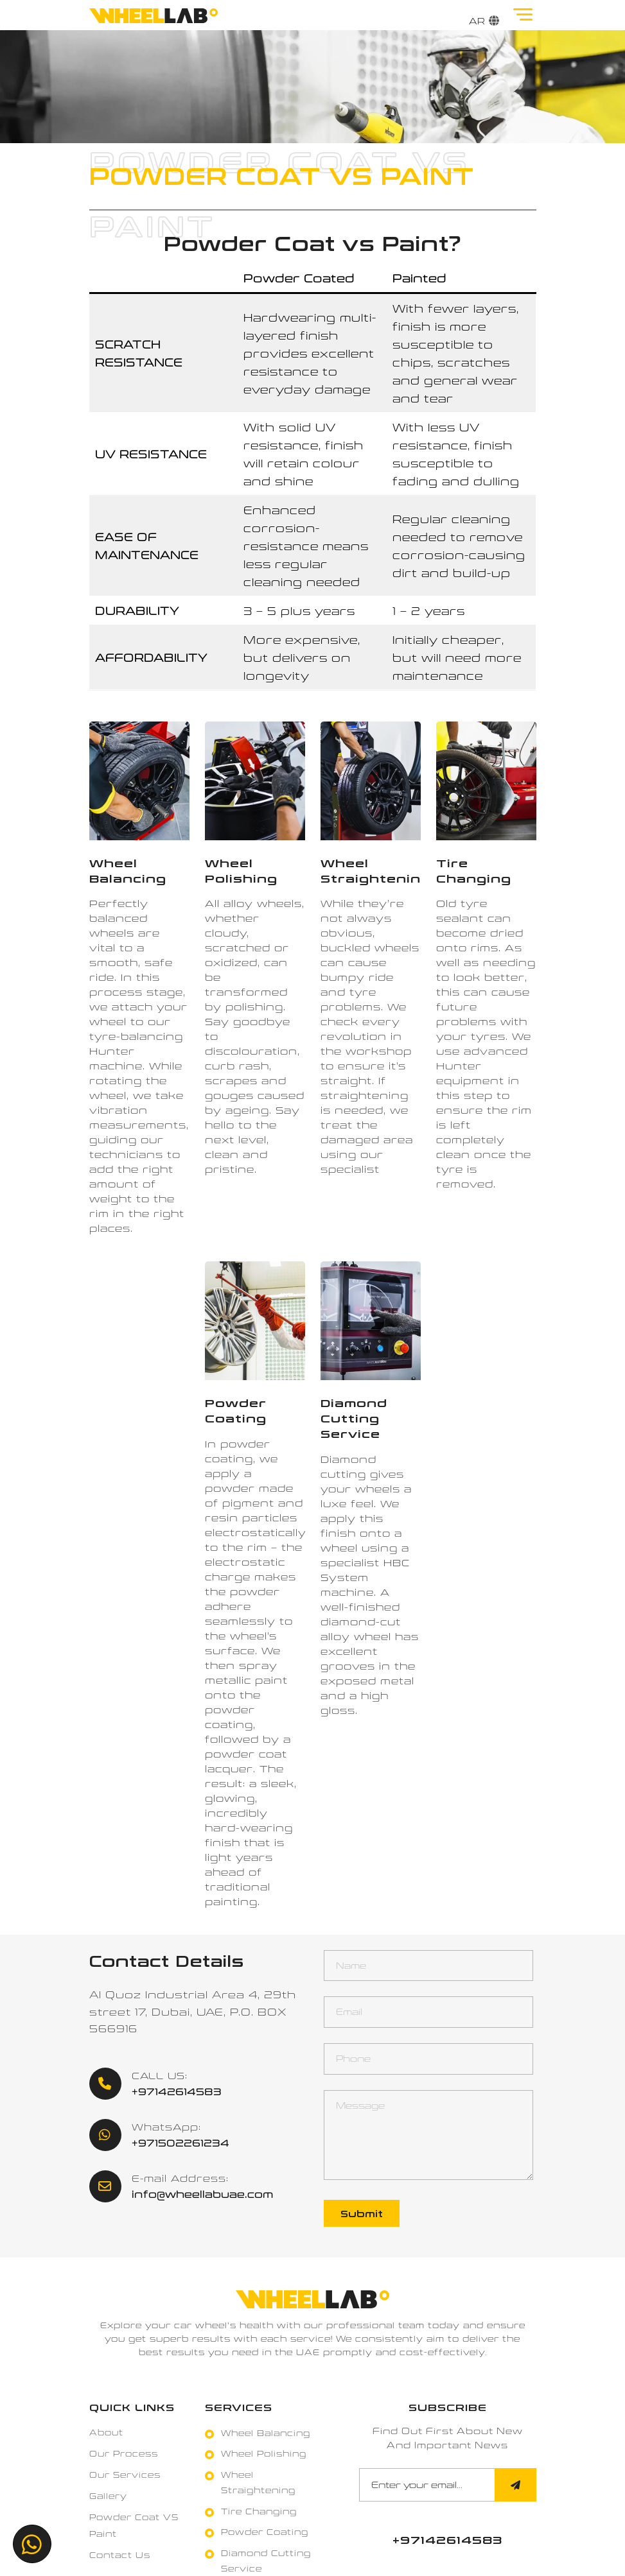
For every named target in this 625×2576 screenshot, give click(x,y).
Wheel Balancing (265, 2433)
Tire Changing (259, 2511)
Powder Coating (264, 2532)
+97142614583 (177, 2091)
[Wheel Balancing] (139, 781)
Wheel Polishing (263, 2453)
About (106, 2432)
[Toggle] (526, 14)
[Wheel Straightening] (371, 781)
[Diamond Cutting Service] (371, 1320)
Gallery (108, 2496)
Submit (361, 2213)
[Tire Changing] (486, 781)
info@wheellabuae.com (203, 2194)
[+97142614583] (447, 2540)
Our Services (125, 2474)
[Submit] (515, 2485)
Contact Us (119, 2555)
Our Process (123, 2453)
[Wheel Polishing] (255, 781)
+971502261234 (180, 2142)
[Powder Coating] (255, 1320)
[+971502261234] (32, 2544)
